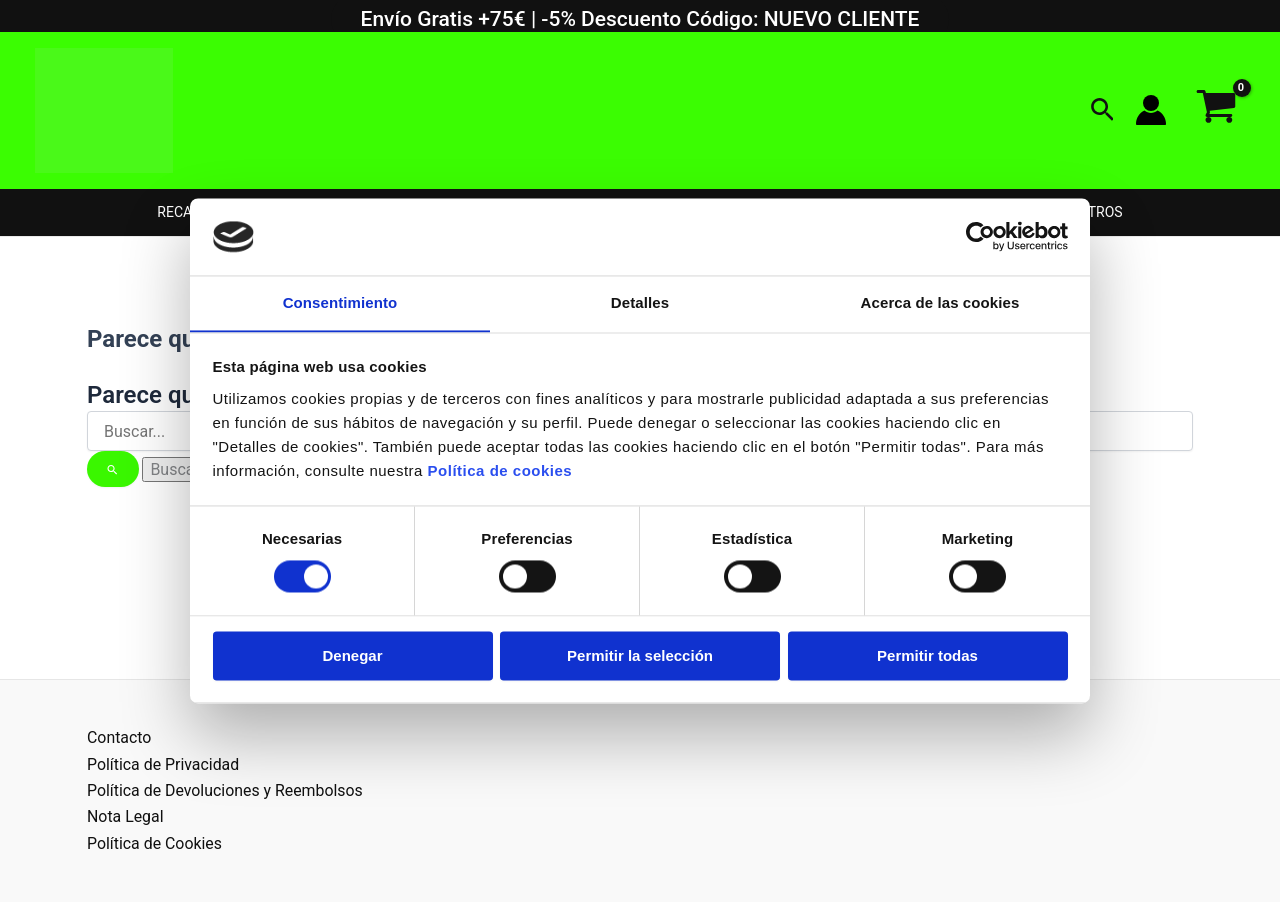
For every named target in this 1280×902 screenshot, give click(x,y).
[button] (1102, 110)
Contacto (119, 737)
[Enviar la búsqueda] (113, 469)
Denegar (352, 656)
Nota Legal (125, 816)
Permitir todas (927, 656)
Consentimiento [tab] (340, 302)
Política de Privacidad (163, 764)
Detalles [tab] (640, 302)
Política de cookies (500, 471)
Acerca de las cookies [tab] (940, 302)
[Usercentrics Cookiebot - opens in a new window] (980, 236)
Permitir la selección (640, 656)
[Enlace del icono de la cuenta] (1151, 110)
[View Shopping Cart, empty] (1216, 110)
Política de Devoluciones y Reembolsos (226, 790)
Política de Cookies (155, 843)
